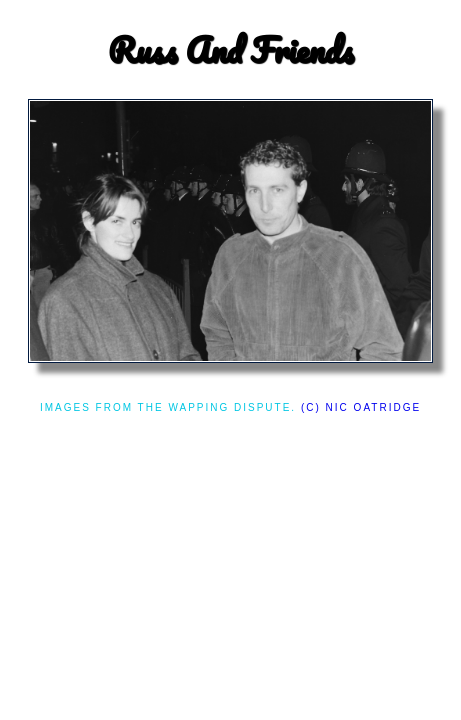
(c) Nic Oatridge (361, 407)
